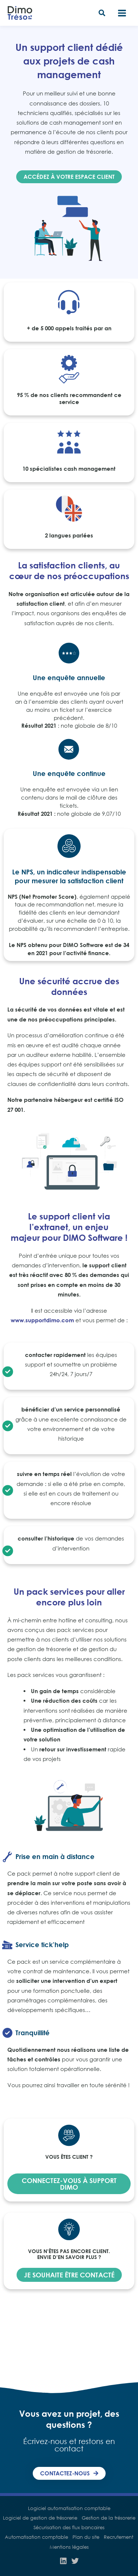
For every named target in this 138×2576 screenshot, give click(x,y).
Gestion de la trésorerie (108, 2518)
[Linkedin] (63, 2561)
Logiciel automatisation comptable (69, 2508)
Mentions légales (69, 2547)
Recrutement (118, 2537)
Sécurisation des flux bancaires (69, 2527)
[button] (102, 13)
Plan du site (85, 2537)
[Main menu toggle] (122, 13)
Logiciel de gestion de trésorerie (40, 2518)
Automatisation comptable (36, 2537)
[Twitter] (75, 2561)
